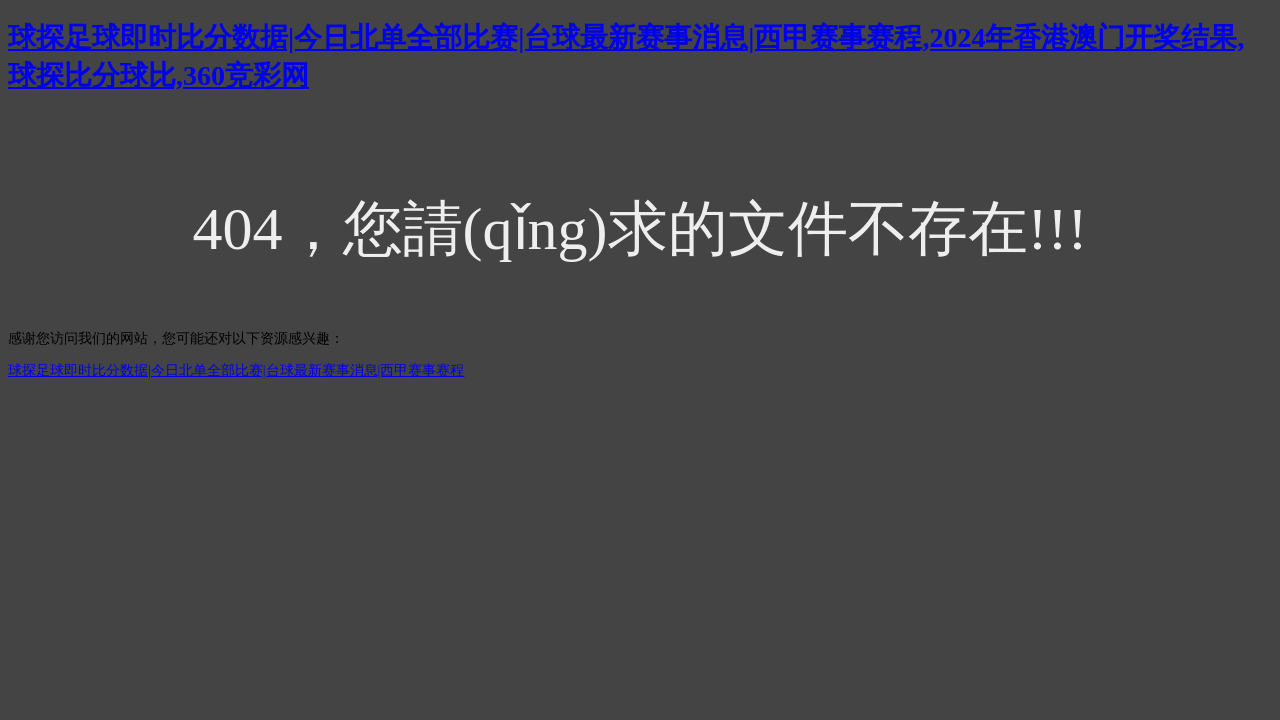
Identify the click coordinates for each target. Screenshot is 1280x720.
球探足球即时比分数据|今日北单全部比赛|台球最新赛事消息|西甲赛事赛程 (236, 370)
